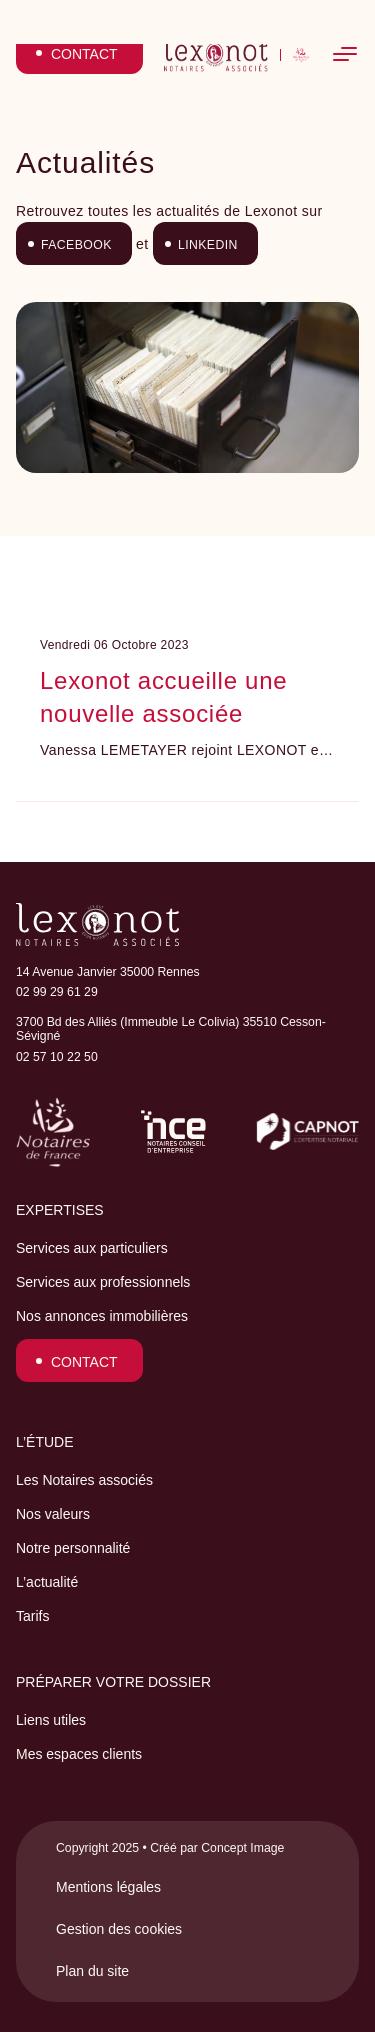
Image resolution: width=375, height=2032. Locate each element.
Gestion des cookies (119, 1929)
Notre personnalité (73, 1548)
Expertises (60, 1210)
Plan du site (92, 1971)
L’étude (45, 1442)
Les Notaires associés (84, 1480)
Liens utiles (51, 1720)
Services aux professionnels (103, 1282)
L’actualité (47, 1582)
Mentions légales (108, 1887)
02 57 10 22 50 (57, 1057)
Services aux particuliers (92, 1248)
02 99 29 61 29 (57, 992)
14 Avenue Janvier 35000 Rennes (108, 972)
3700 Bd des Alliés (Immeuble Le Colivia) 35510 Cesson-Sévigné (171, 1029)
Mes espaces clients (79, 1754)
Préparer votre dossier (113, 1682)
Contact (84, 1362)
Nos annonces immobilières (102, 1316)
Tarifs (32, 1616)
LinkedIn (208, 245)
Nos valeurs (53, 1514)
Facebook (76, 245)
